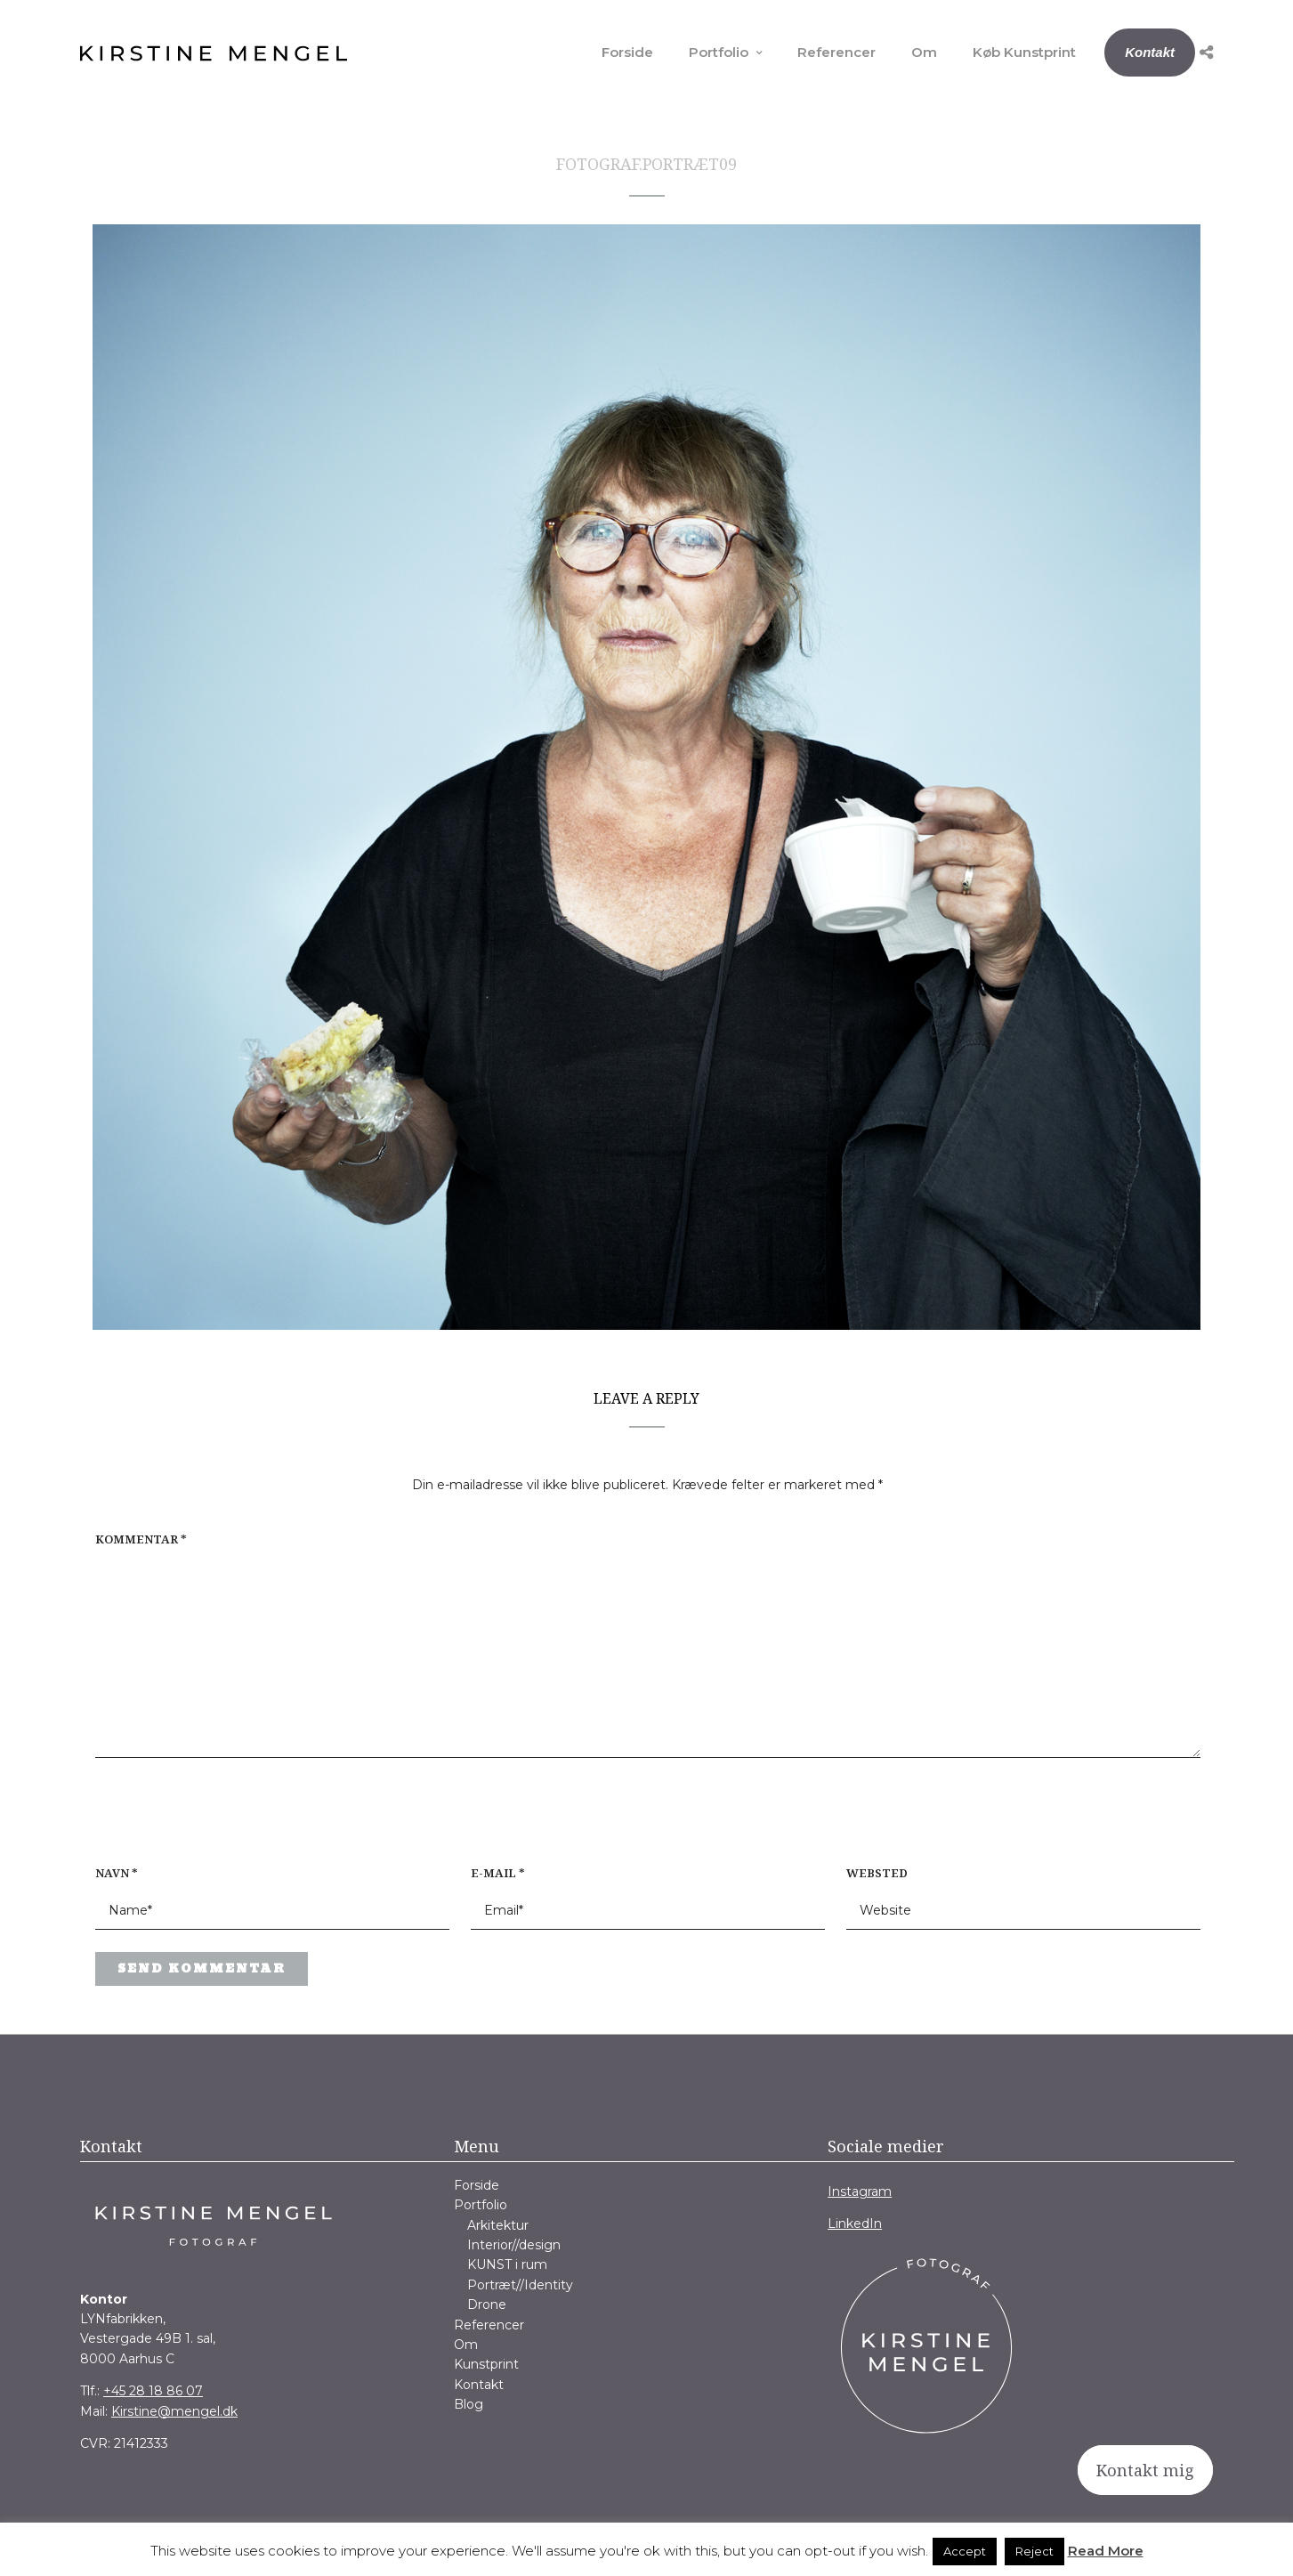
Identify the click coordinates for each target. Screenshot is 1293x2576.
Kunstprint (486, 2364)
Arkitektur (498, 2225)
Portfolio (718, 52)
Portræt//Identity (520, 2285)
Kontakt (1150, 52)
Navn (116, 1873)
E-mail (498, 1873)
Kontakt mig (1145, 2470)
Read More (1105, 2550)
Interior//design (514, 2245)
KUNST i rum (507, 2264)
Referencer (836, 52)
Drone (486, 2305)
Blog (468, 2404)
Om (924, 52)
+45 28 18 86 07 (153, 2391)
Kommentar (141, 1539)
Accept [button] (964, 2551)
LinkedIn (855, 2224)
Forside (627, 52)
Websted (877, 1873)
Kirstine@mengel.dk (174, 2411)
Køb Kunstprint (1024, 52)
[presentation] (209, 1820)
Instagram (860, 2191)
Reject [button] (1034, 2551)
